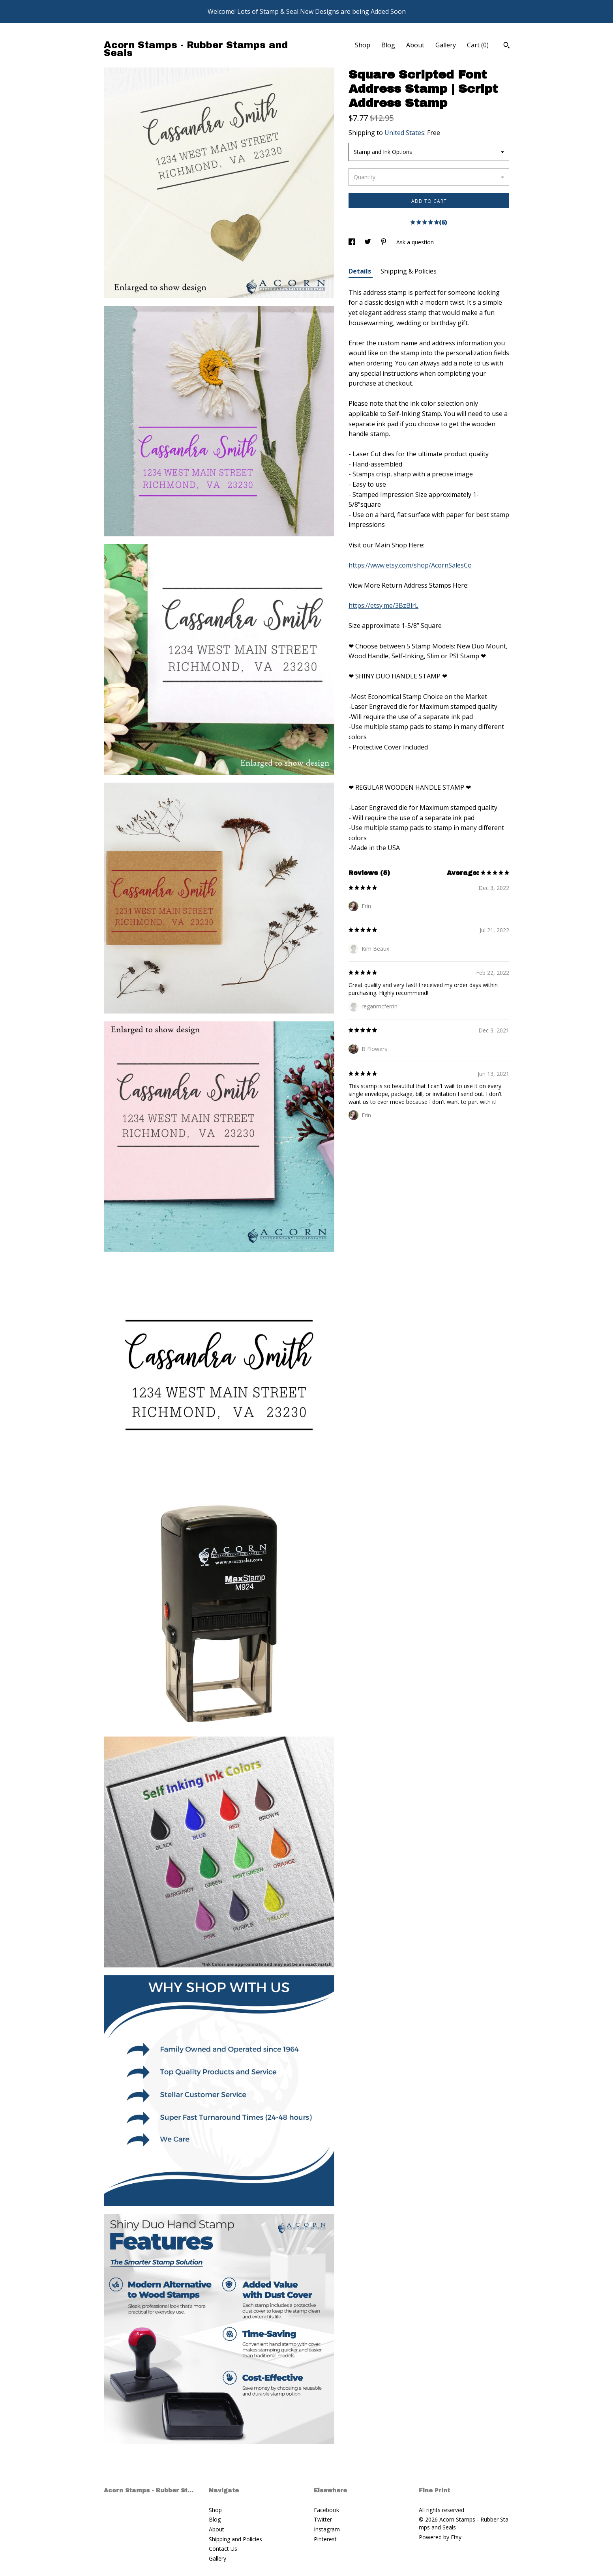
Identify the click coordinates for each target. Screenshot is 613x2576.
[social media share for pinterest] (384, 242)
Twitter (323, 2519)
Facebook (326, 2510)
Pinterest (325, 2539)
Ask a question (415, 242)
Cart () (478, 45)
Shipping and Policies (235, 2539)
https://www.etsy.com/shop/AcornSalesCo (410, 565)
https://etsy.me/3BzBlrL (383, 605)
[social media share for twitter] (368, 242)
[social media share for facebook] (352, 242)
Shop (362, 45)
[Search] (507, 46)
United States (404, 132)
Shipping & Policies (409, 271)
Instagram (327, 2529)
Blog (388, 45)
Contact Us (223, 2548)
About (415, 45)
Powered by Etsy (440, 2537)
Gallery (445, 45)
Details (361, 271)
